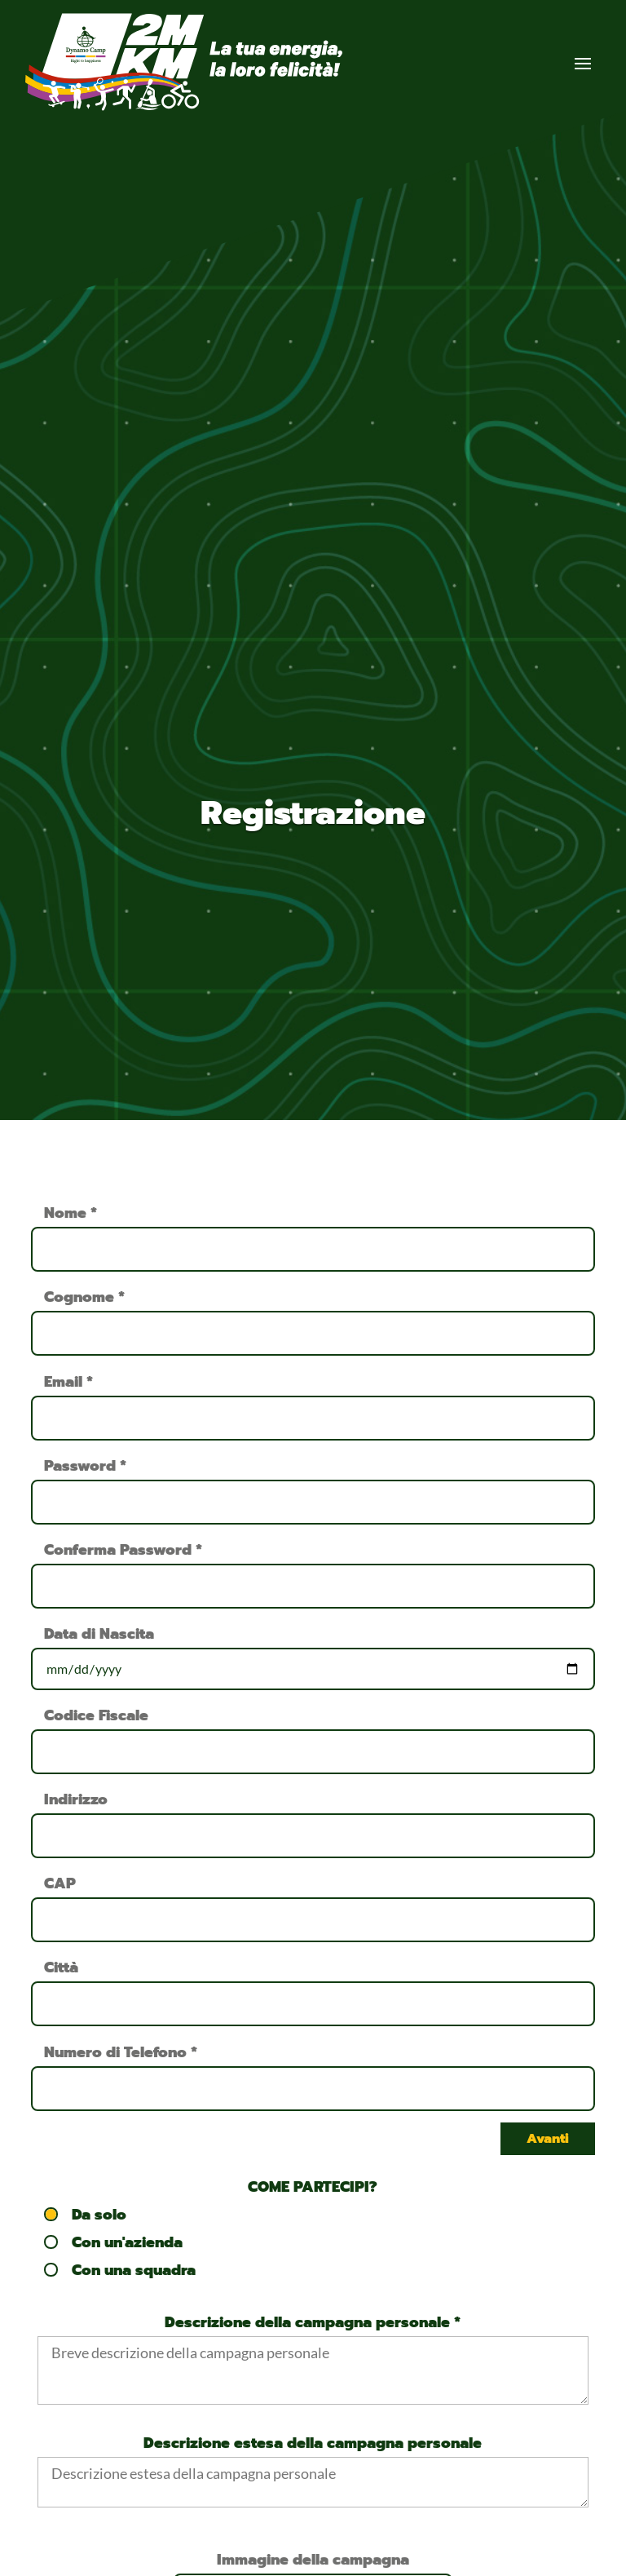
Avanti (548, 2139)
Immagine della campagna (313, 2559)
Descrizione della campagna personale (313, 2322)
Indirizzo (76, 1799)
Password (85, 1465)
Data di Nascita (99, 1633)
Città (61, 1967)
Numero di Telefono (120, 2052)
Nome (70, 1213)
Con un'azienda (114, 2242)
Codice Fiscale (96, 1715)
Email (68, 1381)
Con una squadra (121, 2270)
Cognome (84, 1297)
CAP (60, 1883)
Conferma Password (123, 1549)
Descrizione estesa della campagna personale (312, 2443)
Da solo (86, 2214)
